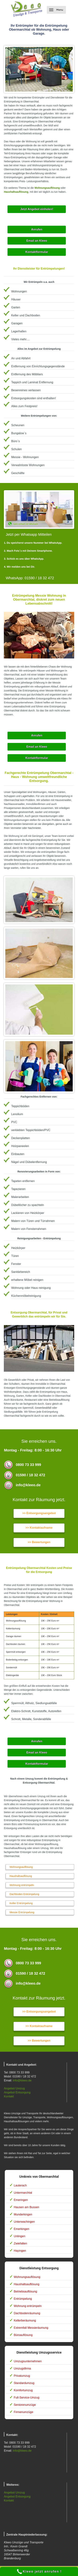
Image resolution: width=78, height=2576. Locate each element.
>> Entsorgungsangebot (39, 1513)
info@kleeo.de (22, 2080)
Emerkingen (21, 2228)
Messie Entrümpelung (21, 1912)
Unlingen (19, 2236)
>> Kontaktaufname (39, 1527)
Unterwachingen (24, 2221)
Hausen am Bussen (26, 2207)
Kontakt (9, 2096)
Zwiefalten (20, 2243)
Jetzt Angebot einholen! (36, 209)
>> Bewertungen (39, 1542)
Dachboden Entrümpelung (24, 1894)
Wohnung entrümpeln (21, 1885)
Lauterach (20, 2185)
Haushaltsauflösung (16, 191)
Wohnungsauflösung (47, 187)
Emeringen (21, 2199)
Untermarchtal (23, 2192)
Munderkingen (23, 2214)
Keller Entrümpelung (21, 1903)
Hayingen (20, 2250)
